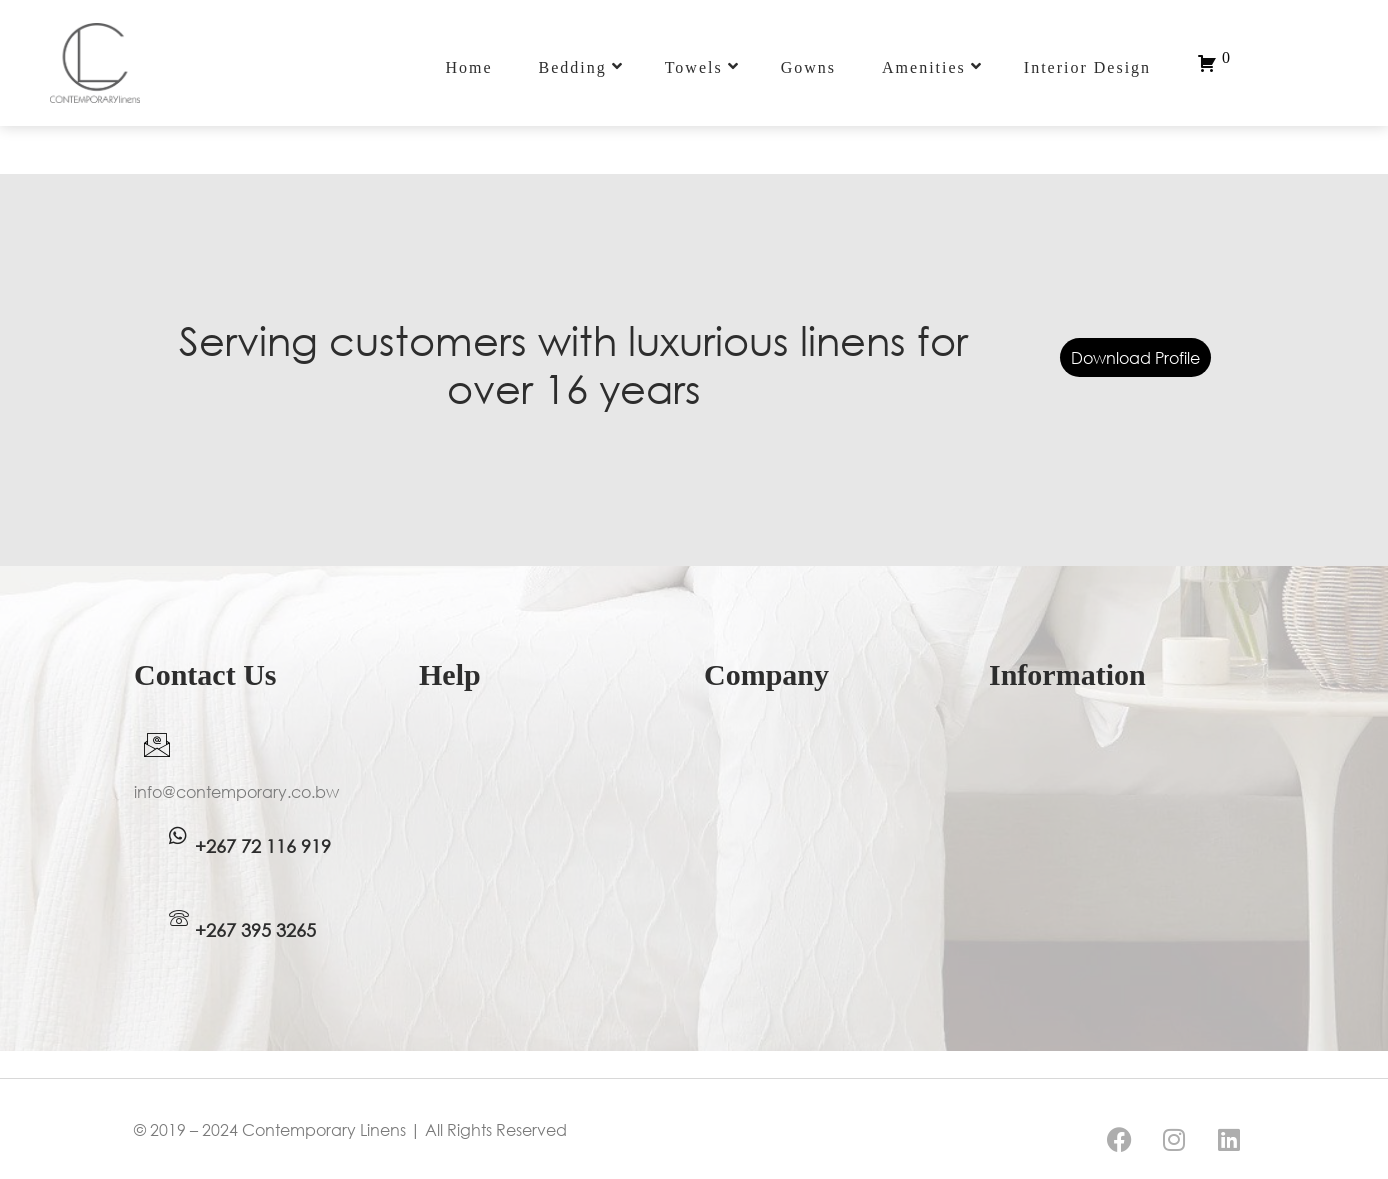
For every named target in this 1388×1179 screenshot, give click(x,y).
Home (468, 67)
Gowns (808, 67)
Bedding (580, 67)
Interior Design (1087, 67)
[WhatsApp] (178, 836)
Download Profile (1135, 357)
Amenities (932, 67)
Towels (702, 67)
